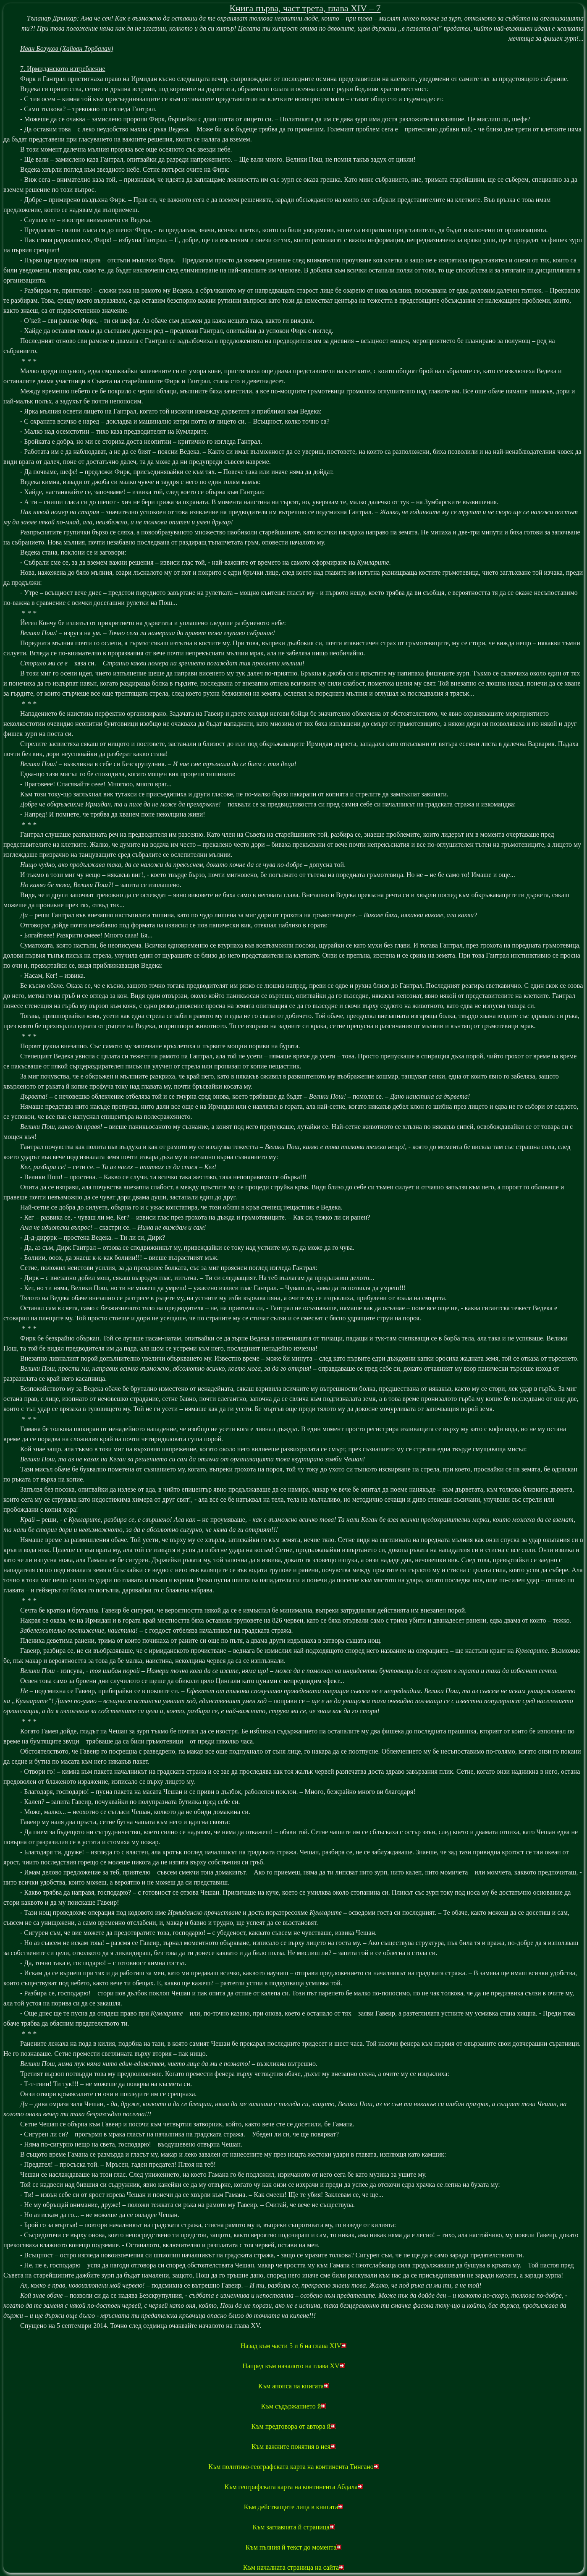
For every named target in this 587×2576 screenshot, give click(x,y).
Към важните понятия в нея (293, 2446)
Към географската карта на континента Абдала (293, 2486)
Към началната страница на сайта (293, 2567)
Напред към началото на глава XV (293, 2365)
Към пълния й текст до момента (294, 2547)
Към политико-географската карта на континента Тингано (293, 2466)
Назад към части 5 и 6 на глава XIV (293, 2345)
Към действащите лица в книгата (293, 2507)
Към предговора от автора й (294, 2426)
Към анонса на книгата (293, 2386)
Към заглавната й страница (293, 2527)
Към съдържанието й (293, 2406)
